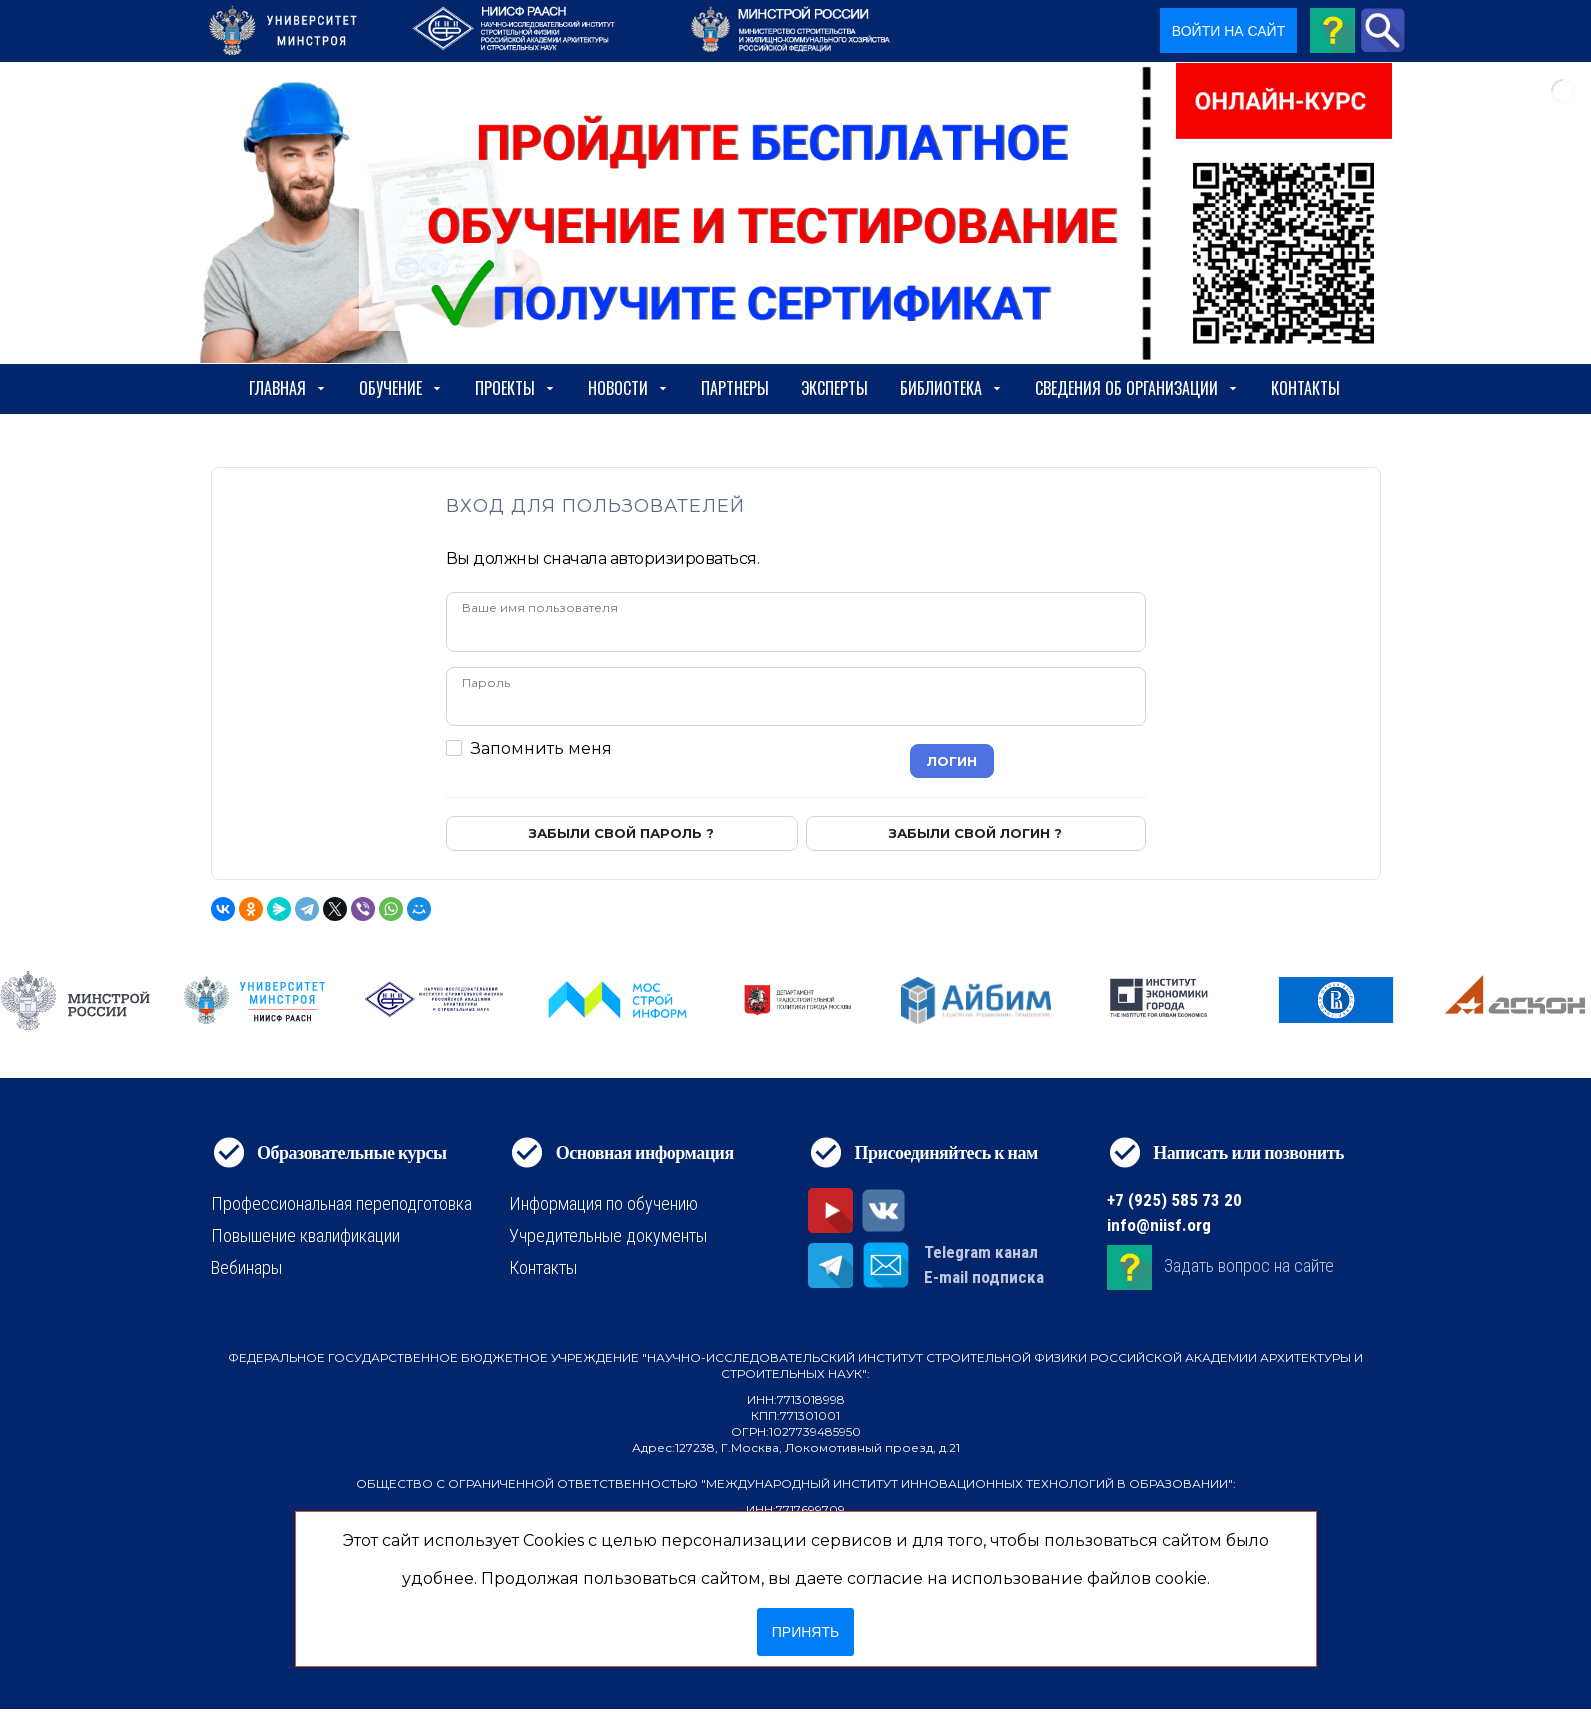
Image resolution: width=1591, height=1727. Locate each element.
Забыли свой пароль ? (621, 833)
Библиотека (951, 388)
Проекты (515, 388)
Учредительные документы (608, 1235)
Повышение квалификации (305, 1235)
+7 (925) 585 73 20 (1174, 1200)
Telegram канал (981, 1252)
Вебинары (246, 1267)
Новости (628, 388)
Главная (288, 388)
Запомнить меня (541, 749)
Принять (805, 1632)
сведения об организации (1137, 388)
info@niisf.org (1159, 1225)
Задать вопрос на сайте (1249, 1265)
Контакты (1305, 388)
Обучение (401, 388)
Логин (952, 761)
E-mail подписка (984, 1277)
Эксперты (834, 388)
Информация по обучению (603, 1203)
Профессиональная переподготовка (341, 1203)
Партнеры (735, 388)
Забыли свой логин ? (975, 833)
